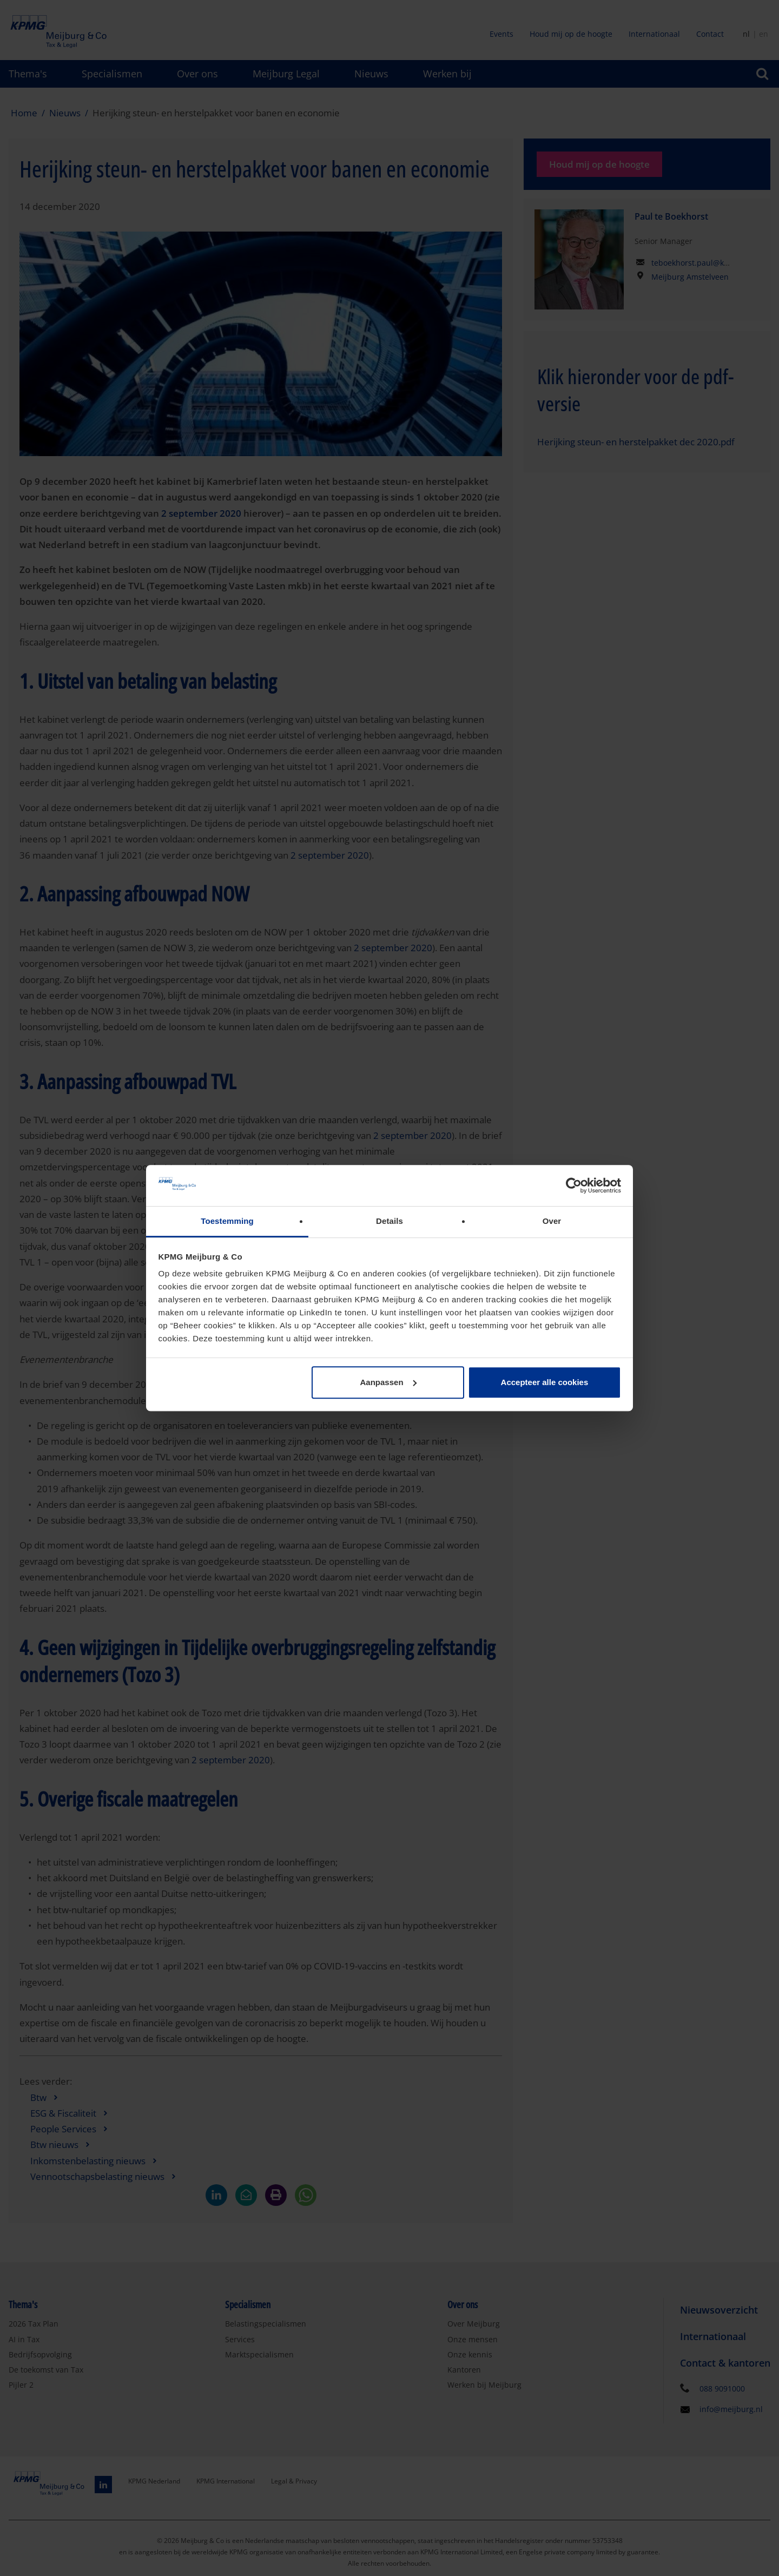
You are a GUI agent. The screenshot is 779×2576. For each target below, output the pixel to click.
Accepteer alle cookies (545, 1382)
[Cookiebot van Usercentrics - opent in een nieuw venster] (573, 1185)
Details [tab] (389, 1221)
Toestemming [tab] (227, 1221)
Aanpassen (388, 1382)
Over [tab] (552, 1221)
